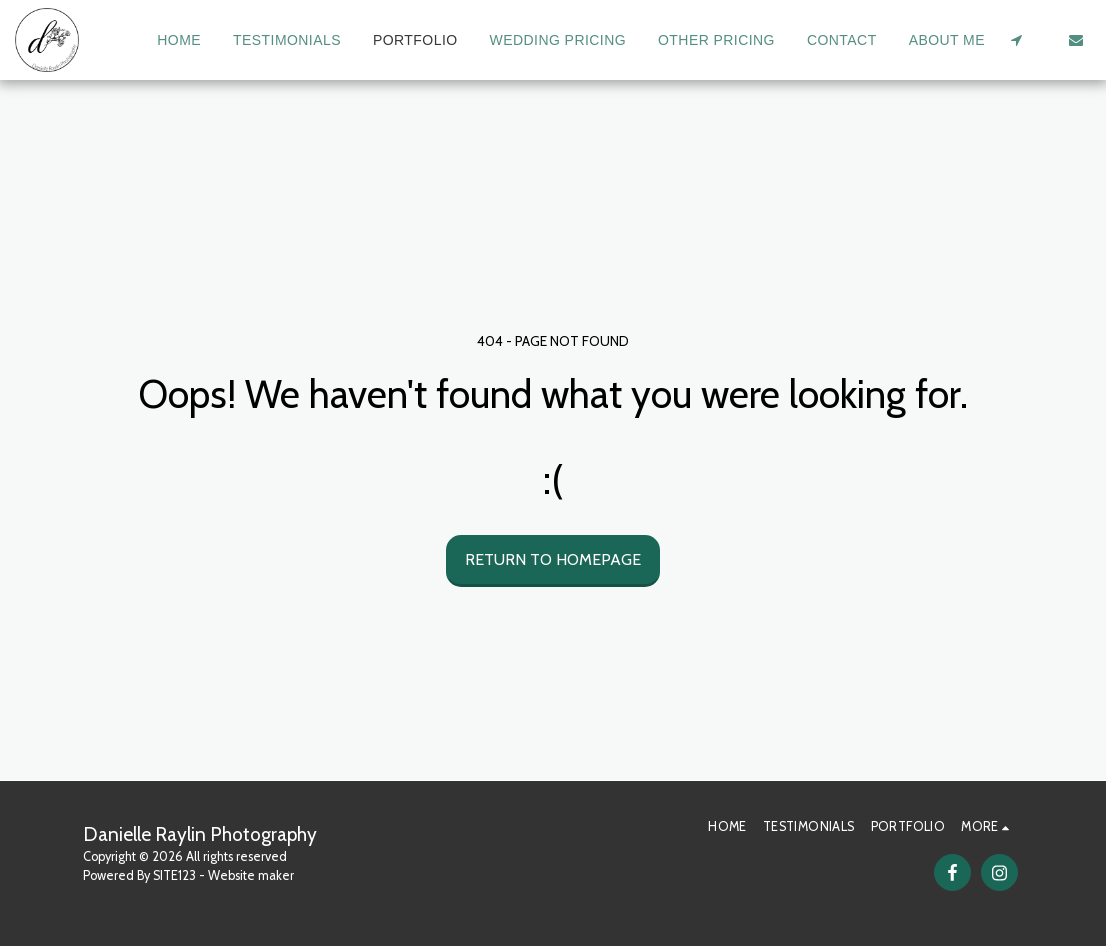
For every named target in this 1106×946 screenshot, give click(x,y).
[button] (1016, 40)
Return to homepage (553, 559)
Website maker (251, 875)
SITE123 (174, 875)
